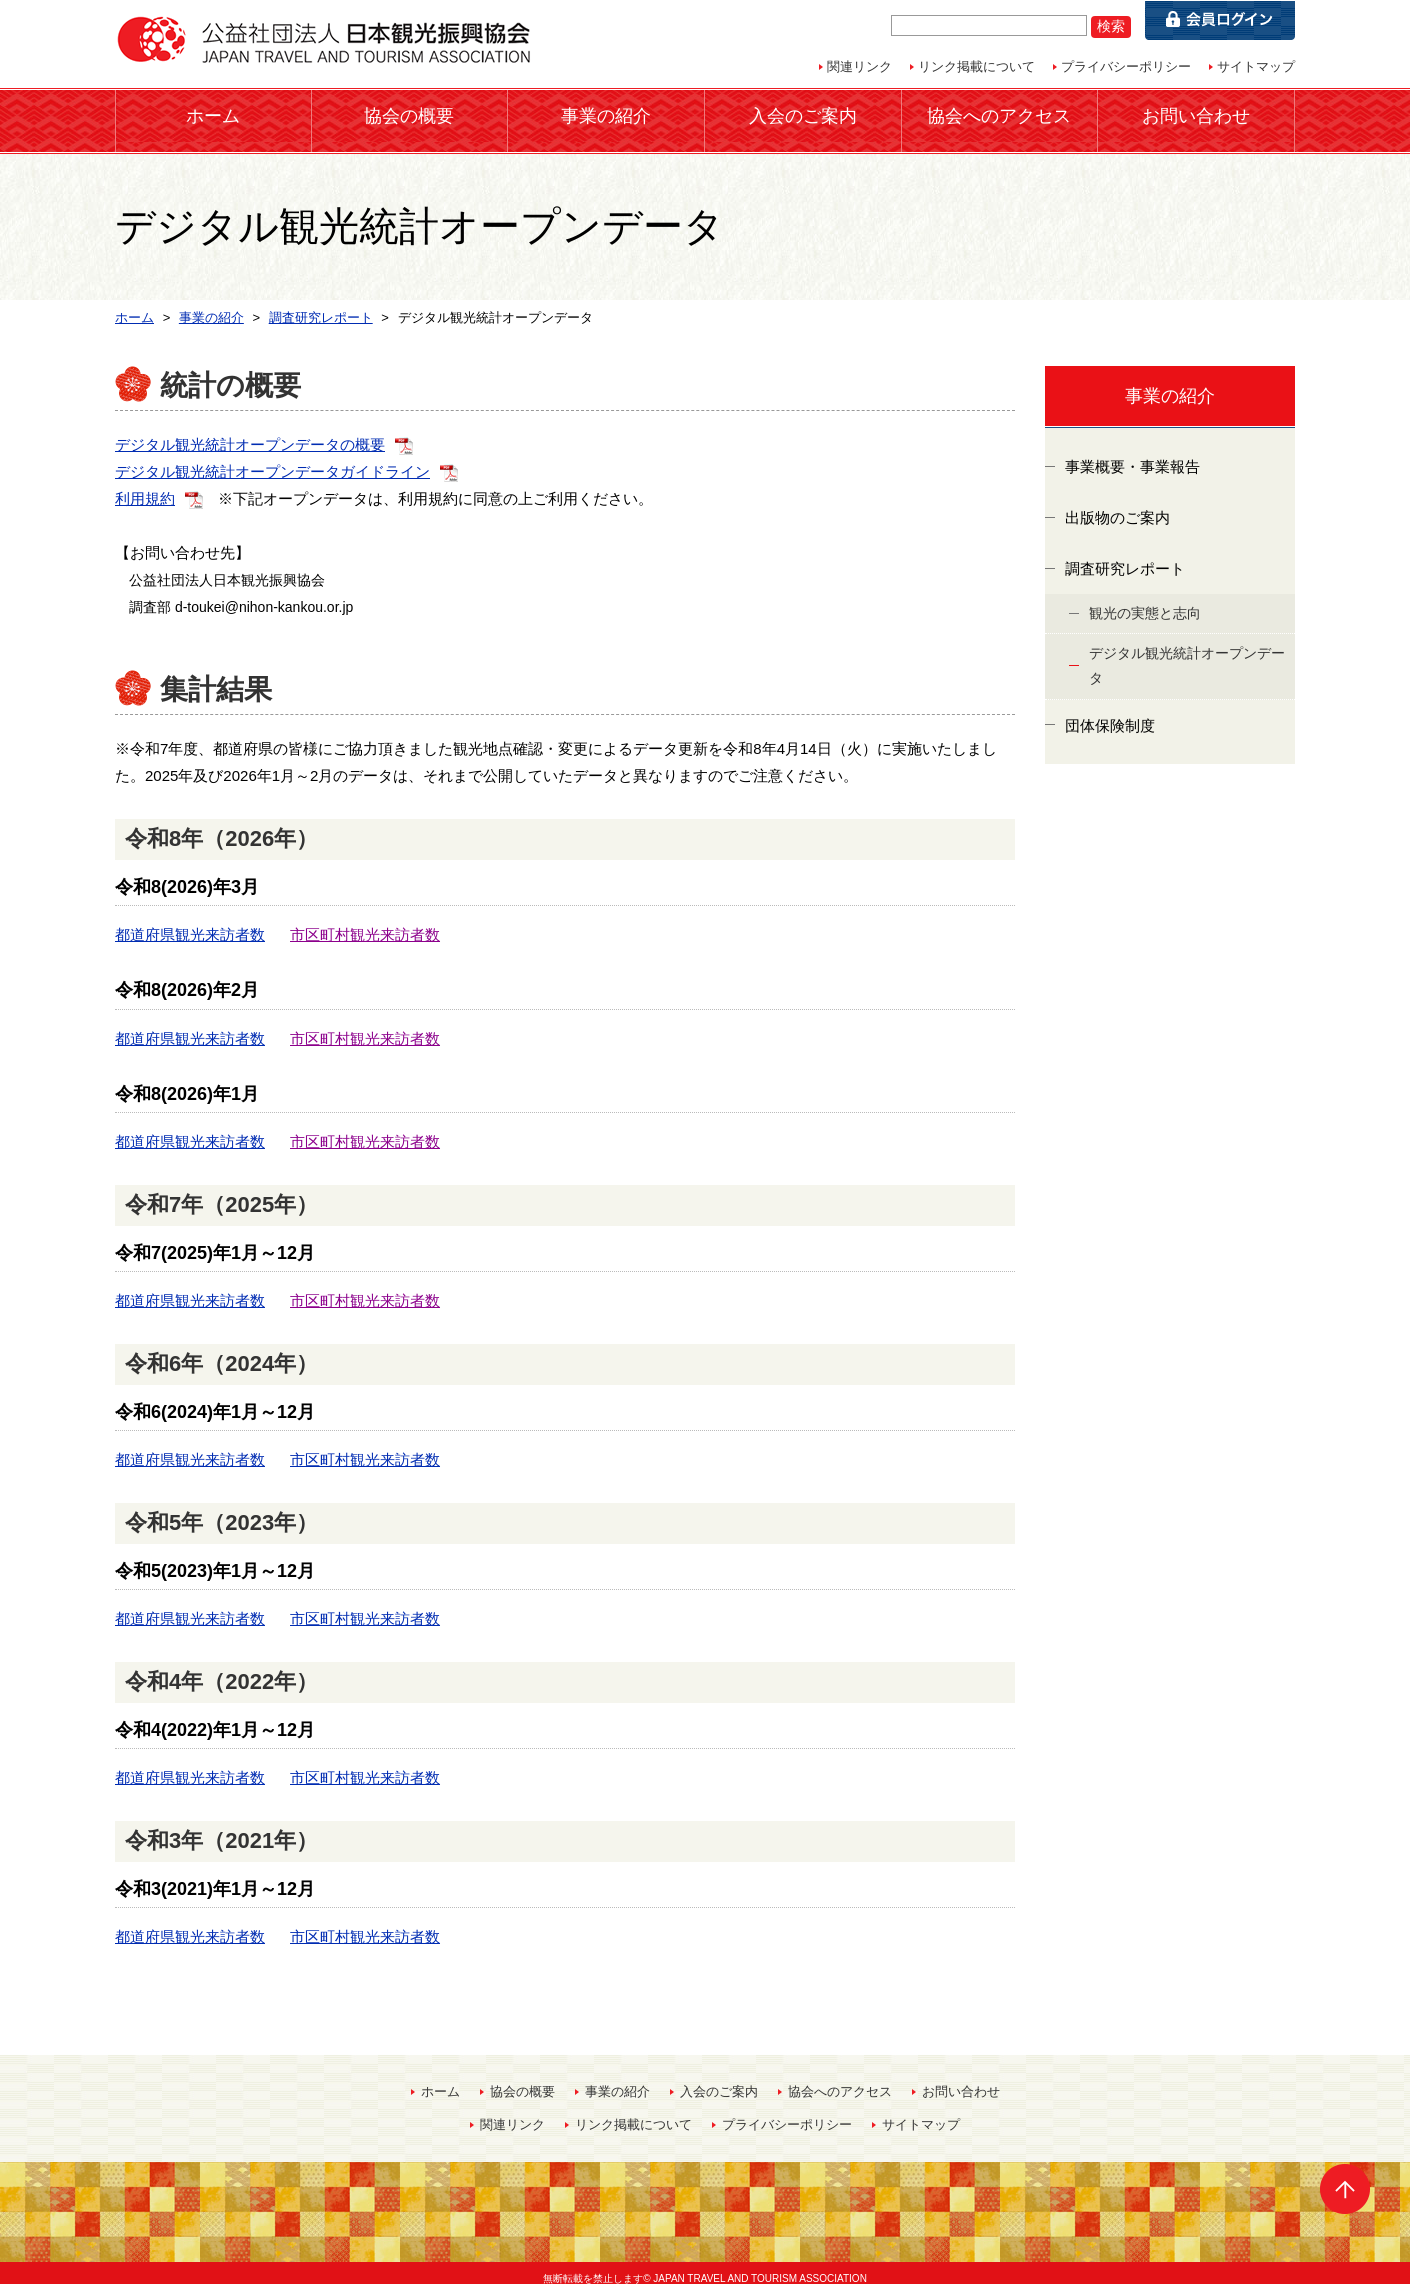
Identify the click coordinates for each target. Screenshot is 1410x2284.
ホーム (213, 114)
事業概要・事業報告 (1132, 455)
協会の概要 (409, 114)
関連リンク (859, 66)
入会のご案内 (803, 114)
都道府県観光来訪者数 (190, 923)
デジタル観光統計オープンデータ (1187, 654)
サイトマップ (1256, 66)
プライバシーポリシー (1126, 66)
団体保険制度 (1110, 713)
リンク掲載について (976, 66)
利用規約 (145, 486)
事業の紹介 (606, 114)
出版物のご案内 (1117, 506)
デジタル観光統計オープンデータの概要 (250, 432)
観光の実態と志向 (1145, 602)
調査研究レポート (1125, 557)
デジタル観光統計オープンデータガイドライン (272, 459)
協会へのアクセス (999, 114)
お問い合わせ (1196, 114)
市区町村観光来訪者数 (365, 923)
